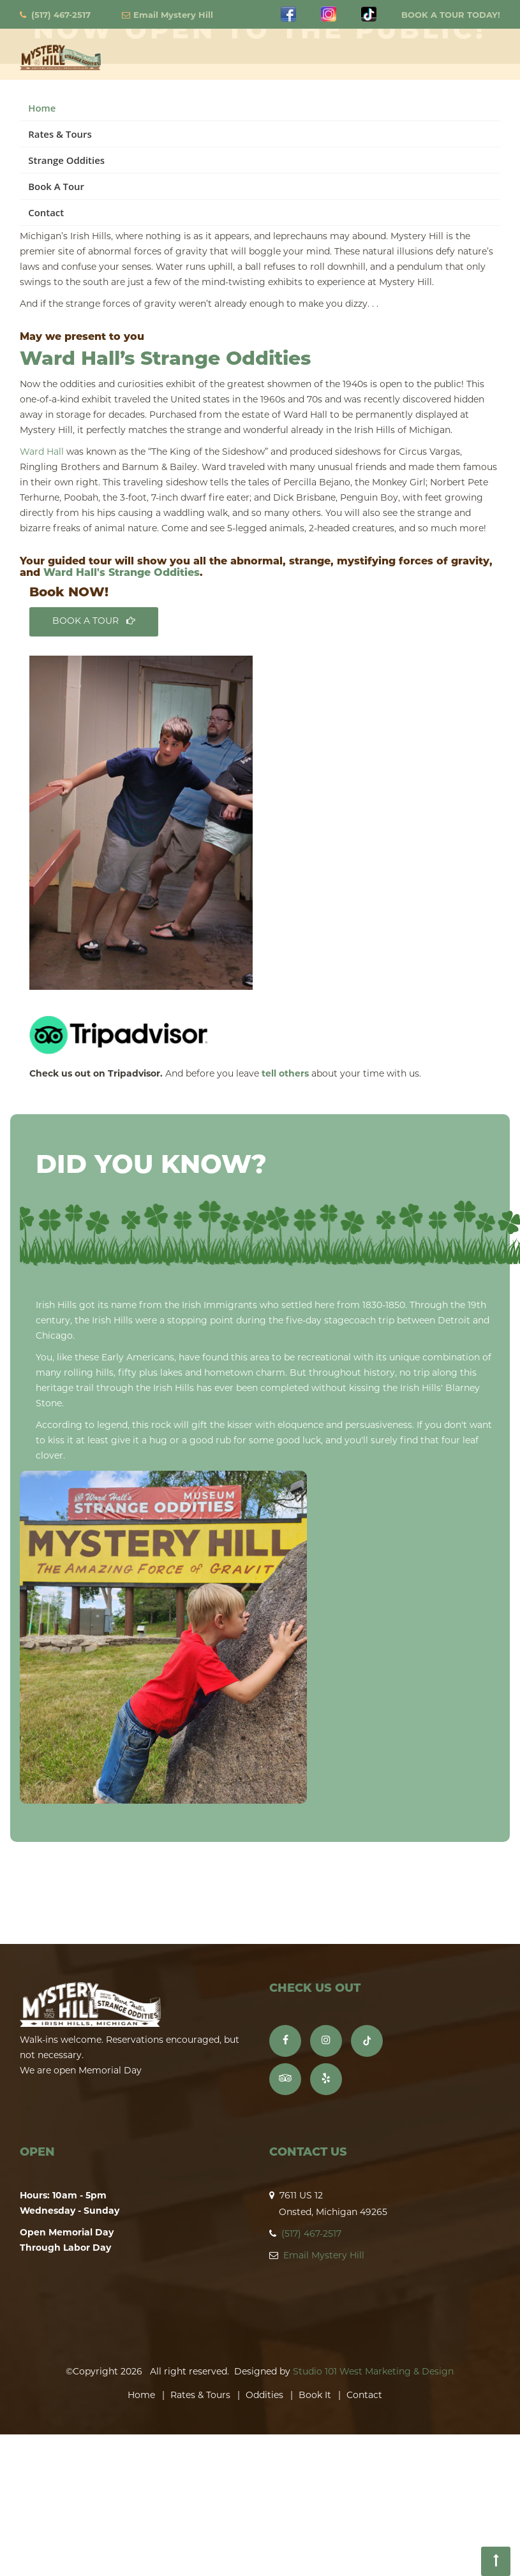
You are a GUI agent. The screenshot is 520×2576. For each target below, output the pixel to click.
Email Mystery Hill (173, 15)
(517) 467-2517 (61, 15)
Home (42, 107)
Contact (46, 212)
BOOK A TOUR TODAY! (450, 15)
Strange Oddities (66, 160)
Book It (315, 2396)
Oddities (264, 2396)
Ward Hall (42, 452)
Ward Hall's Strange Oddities (121, 573)
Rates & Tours (59, 134)
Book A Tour (56, 186)
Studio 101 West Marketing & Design (373, 2372)
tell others (285, 1074)
